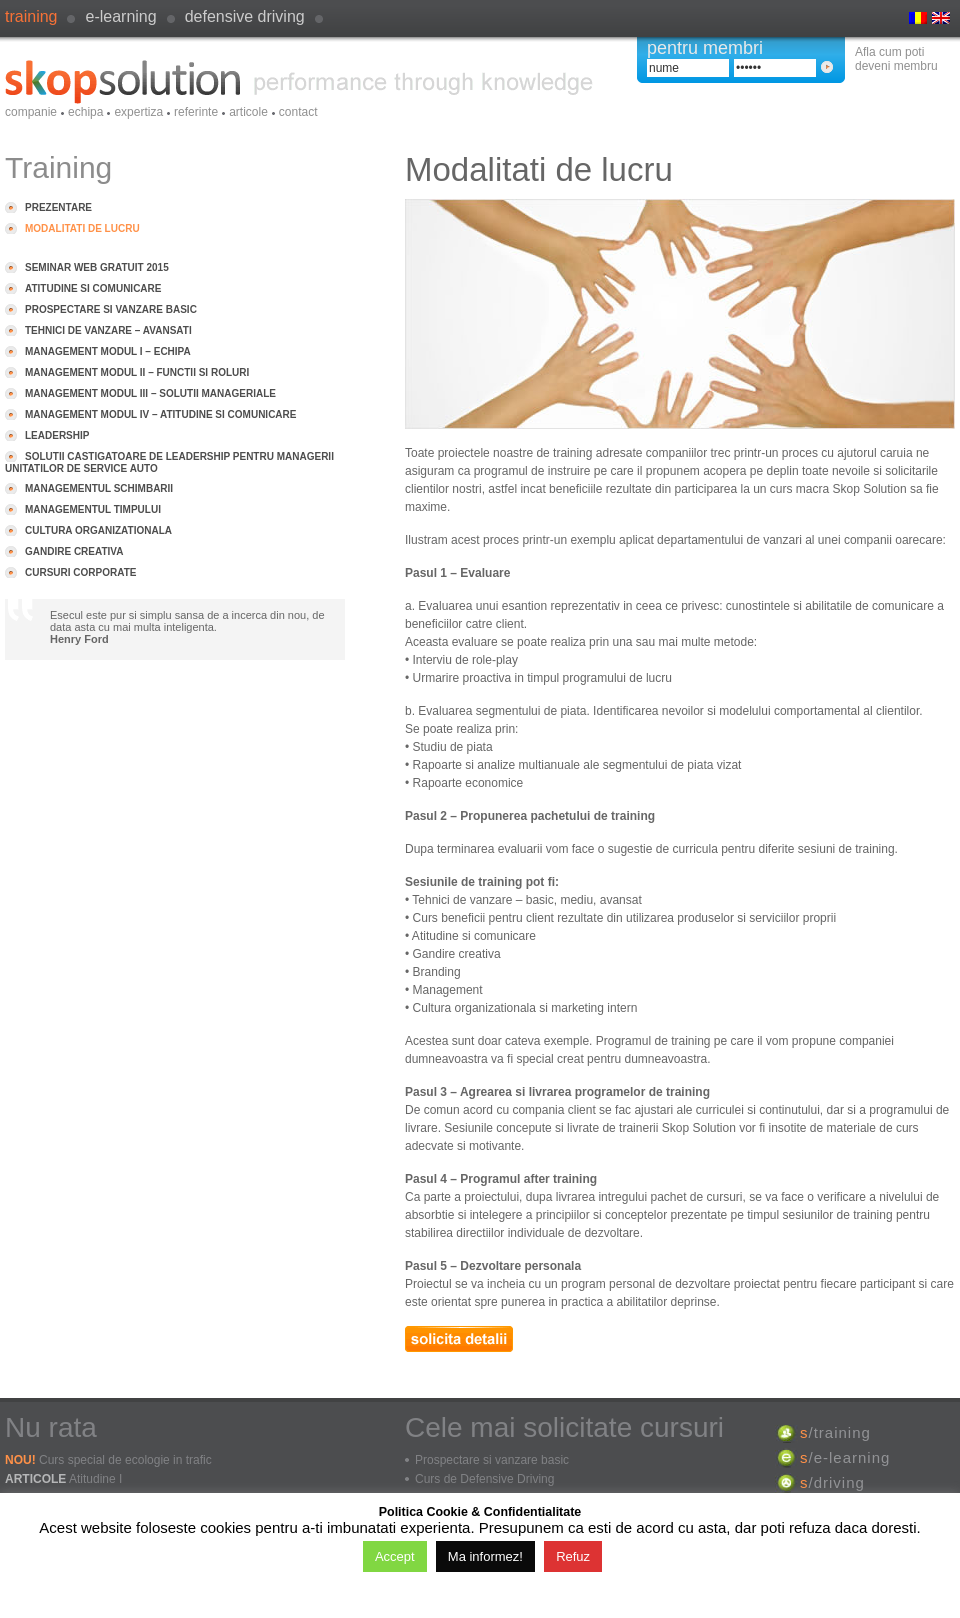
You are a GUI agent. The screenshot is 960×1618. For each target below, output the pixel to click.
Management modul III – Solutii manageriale (150, 393)
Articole (248, 112)
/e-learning (845, 1457)
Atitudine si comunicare (93, 288)
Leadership (57, 435)
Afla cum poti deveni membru (896, 59)
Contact (298, 112)
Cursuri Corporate (80, 572)
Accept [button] (395, 1556)
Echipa (85, 112)
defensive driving (245, 16)
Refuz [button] (573, 1556)
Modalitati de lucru (82, 228)
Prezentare (58, 207)
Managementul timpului (93, 509)
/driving (832, 1482)
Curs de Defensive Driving (484, 1479)
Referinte (196, 112)
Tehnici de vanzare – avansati (108, 330)
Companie (31, 112)
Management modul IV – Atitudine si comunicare (160, 414)
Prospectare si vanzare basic (111, 309)
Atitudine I (95, 1479)
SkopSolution (299, 82)
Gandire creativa (74, 551)
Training (31, 16)
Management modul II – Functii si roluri (137, 372)
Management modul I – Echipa (108, 351)
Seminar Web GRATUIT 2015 (97, 267)
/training (835, 1432)
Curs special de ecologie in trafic (125, 1460)
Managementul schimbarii (99, 488)
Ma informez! (485, 1556)
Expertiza (138, 112)
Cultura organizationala (98, 530)
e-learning (120, 16)
